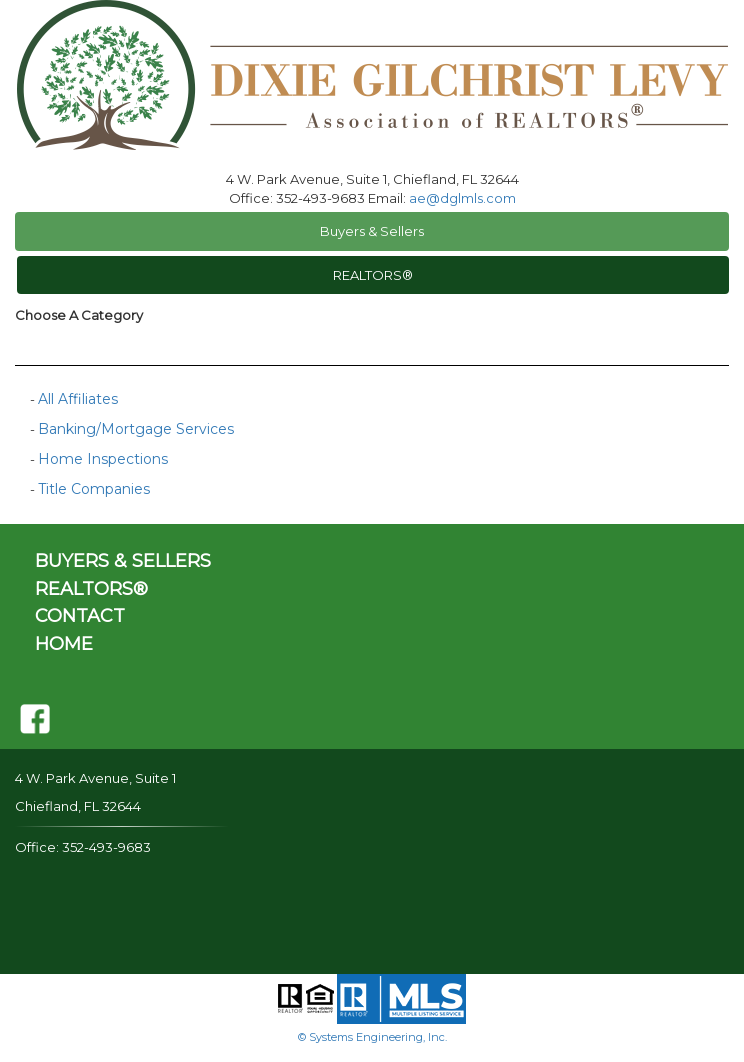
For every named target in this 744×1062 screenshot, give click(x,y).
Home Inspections (103, 459)
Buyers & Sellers (372, 231)
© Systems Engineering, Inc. (372, 1037)
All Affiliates (78, 399)
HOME (64, 644)
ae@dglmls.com (462, 198)
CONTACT (80, 616)
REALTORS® (373, 275)
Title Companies (94, 489)
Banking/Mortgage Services (136, 429)
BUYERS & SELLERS (123, 561)
